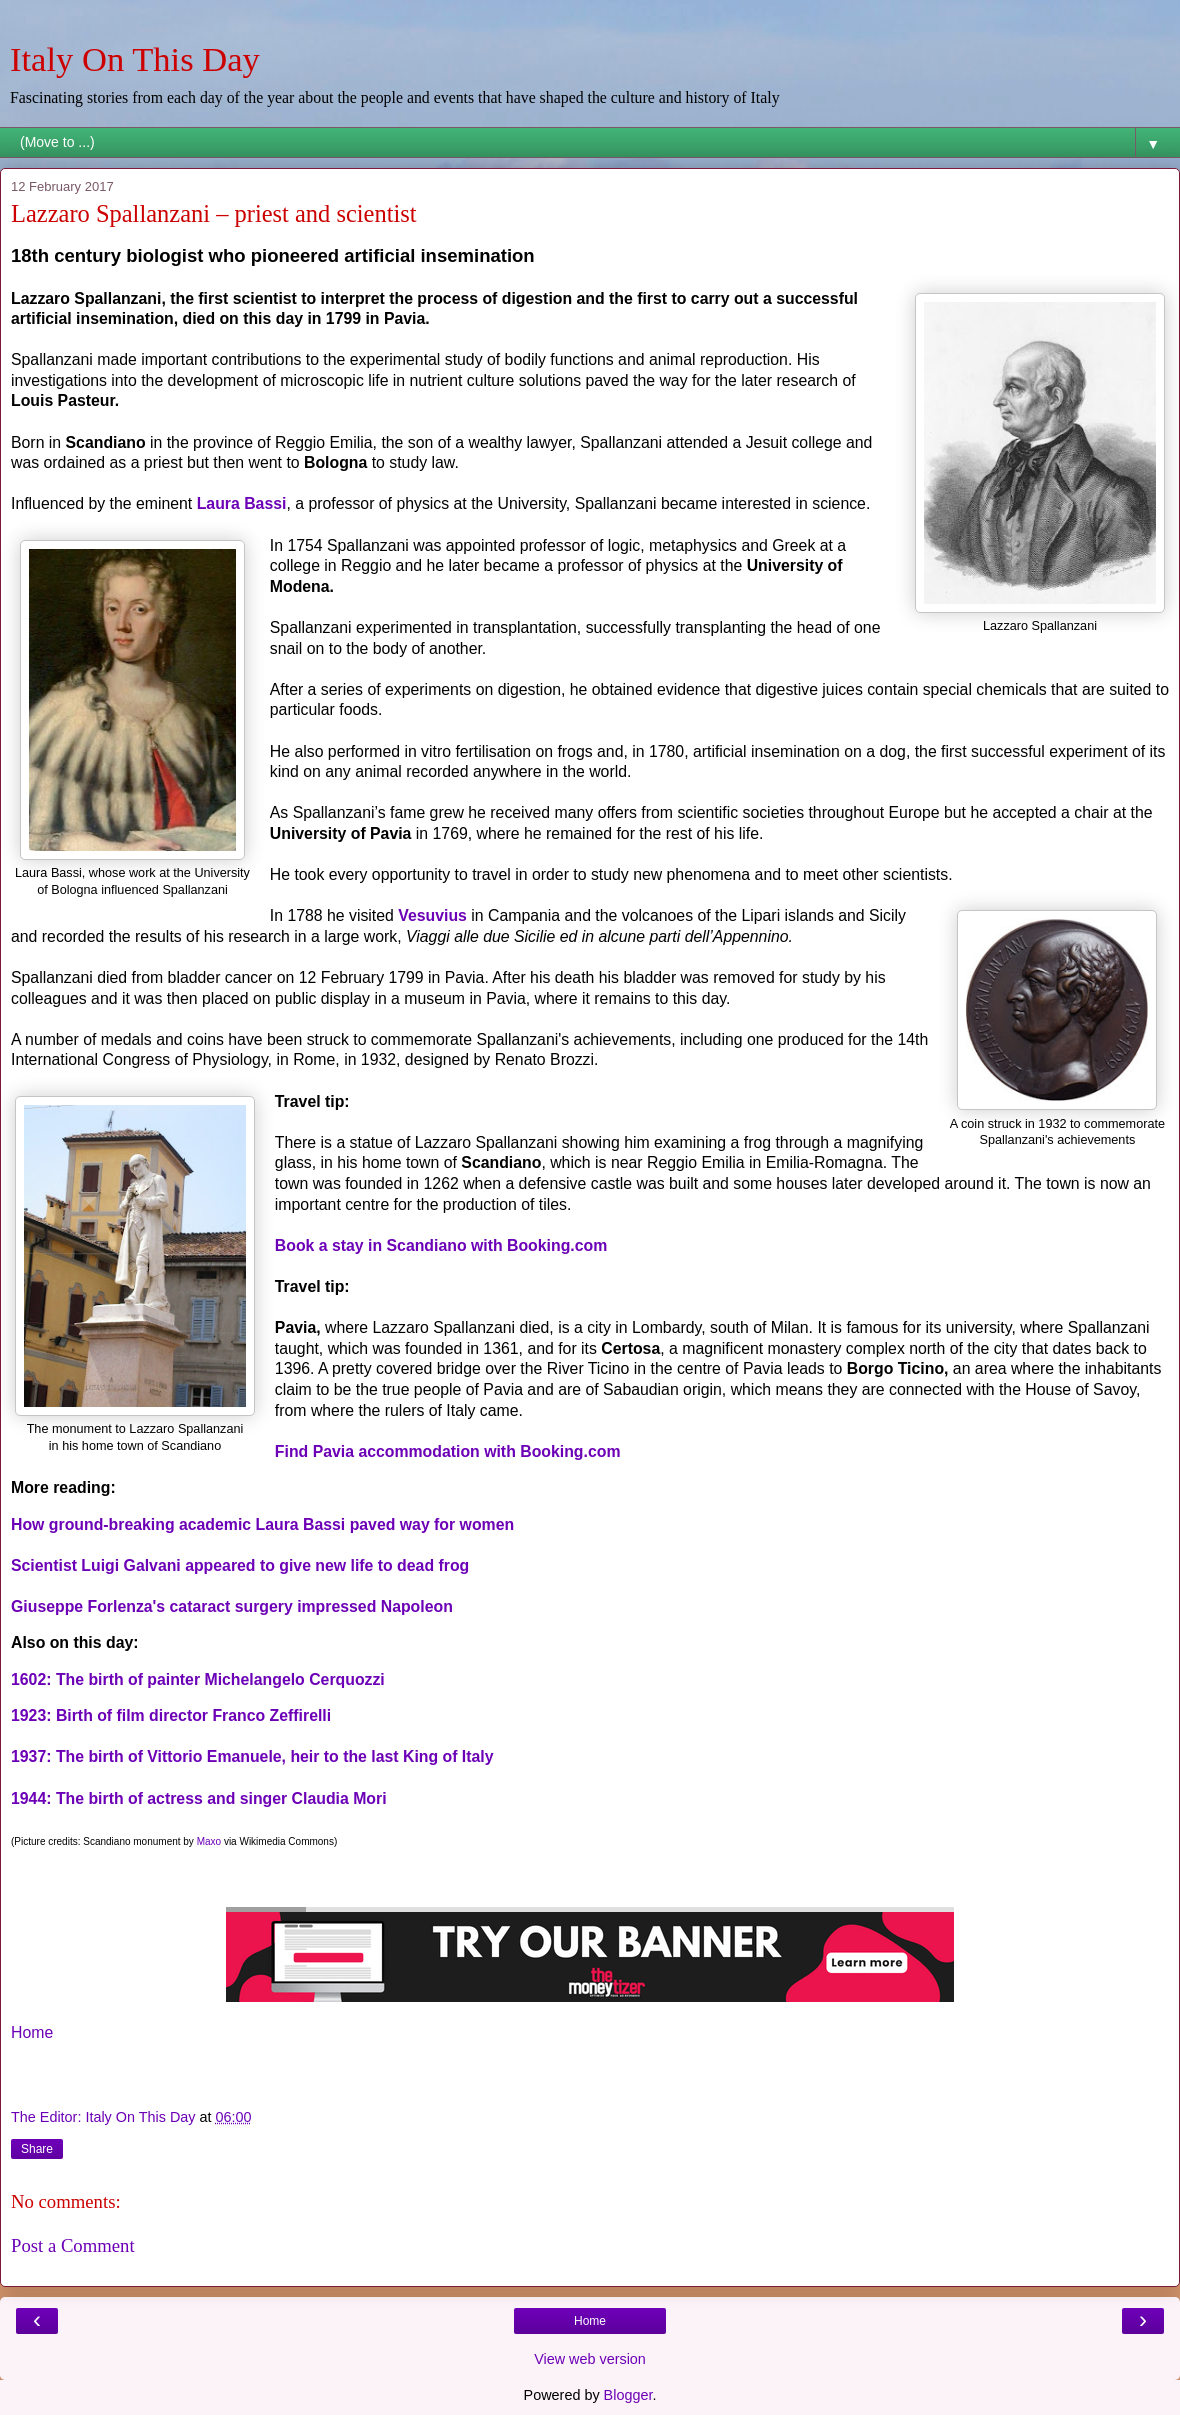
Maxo (209, 1841)
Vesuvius (432, 915)
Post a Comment (73, 2245)
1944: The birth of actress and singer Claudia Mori (199, 1798)
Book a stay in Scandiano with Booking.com (441, 1245)
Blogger (628, 2395)
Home (32, 2032)
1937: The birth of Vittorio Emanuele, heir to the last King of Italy (252, 1756)
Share (37, 2149)
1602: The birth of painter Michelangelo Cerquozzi (198, 1679)
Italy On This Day (135, 59)
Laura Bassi (242, 503)
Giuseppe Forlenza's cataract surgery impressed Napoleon (232, 1606)
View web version (590, 2359)
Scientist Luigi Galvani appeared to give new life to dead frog (240, 1565)
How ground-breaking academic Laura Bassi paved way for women (262, 1524)
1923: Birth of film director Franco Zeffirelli (173, 1715)
